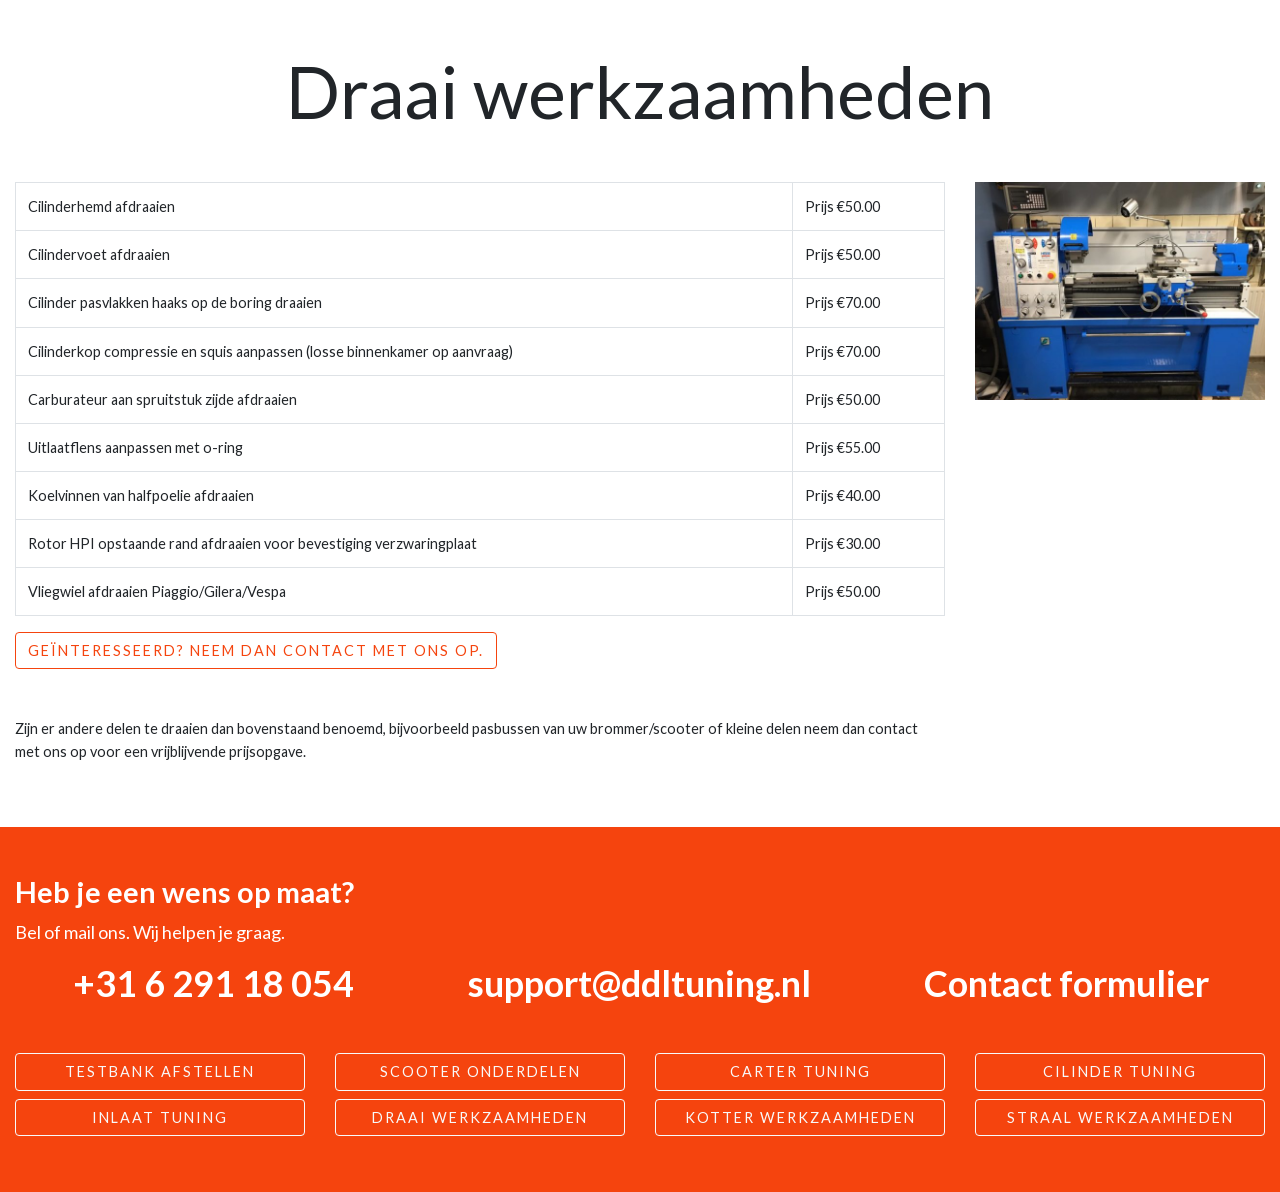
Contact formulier (1066, 983)
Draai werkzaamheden (480, 1117)
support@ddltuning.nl (639, 983)
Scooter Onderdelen (480, 1071)
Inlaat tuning (160, 1117)
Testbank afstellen (160, 1071)
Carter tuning (800, 1071)
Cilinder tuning (1120, 1071)
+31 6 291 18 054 (213, 983)
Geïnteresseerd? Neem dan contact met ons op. (256, 650)
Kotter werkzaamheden (800, 1117)
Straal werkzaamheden (1120, 1117)
